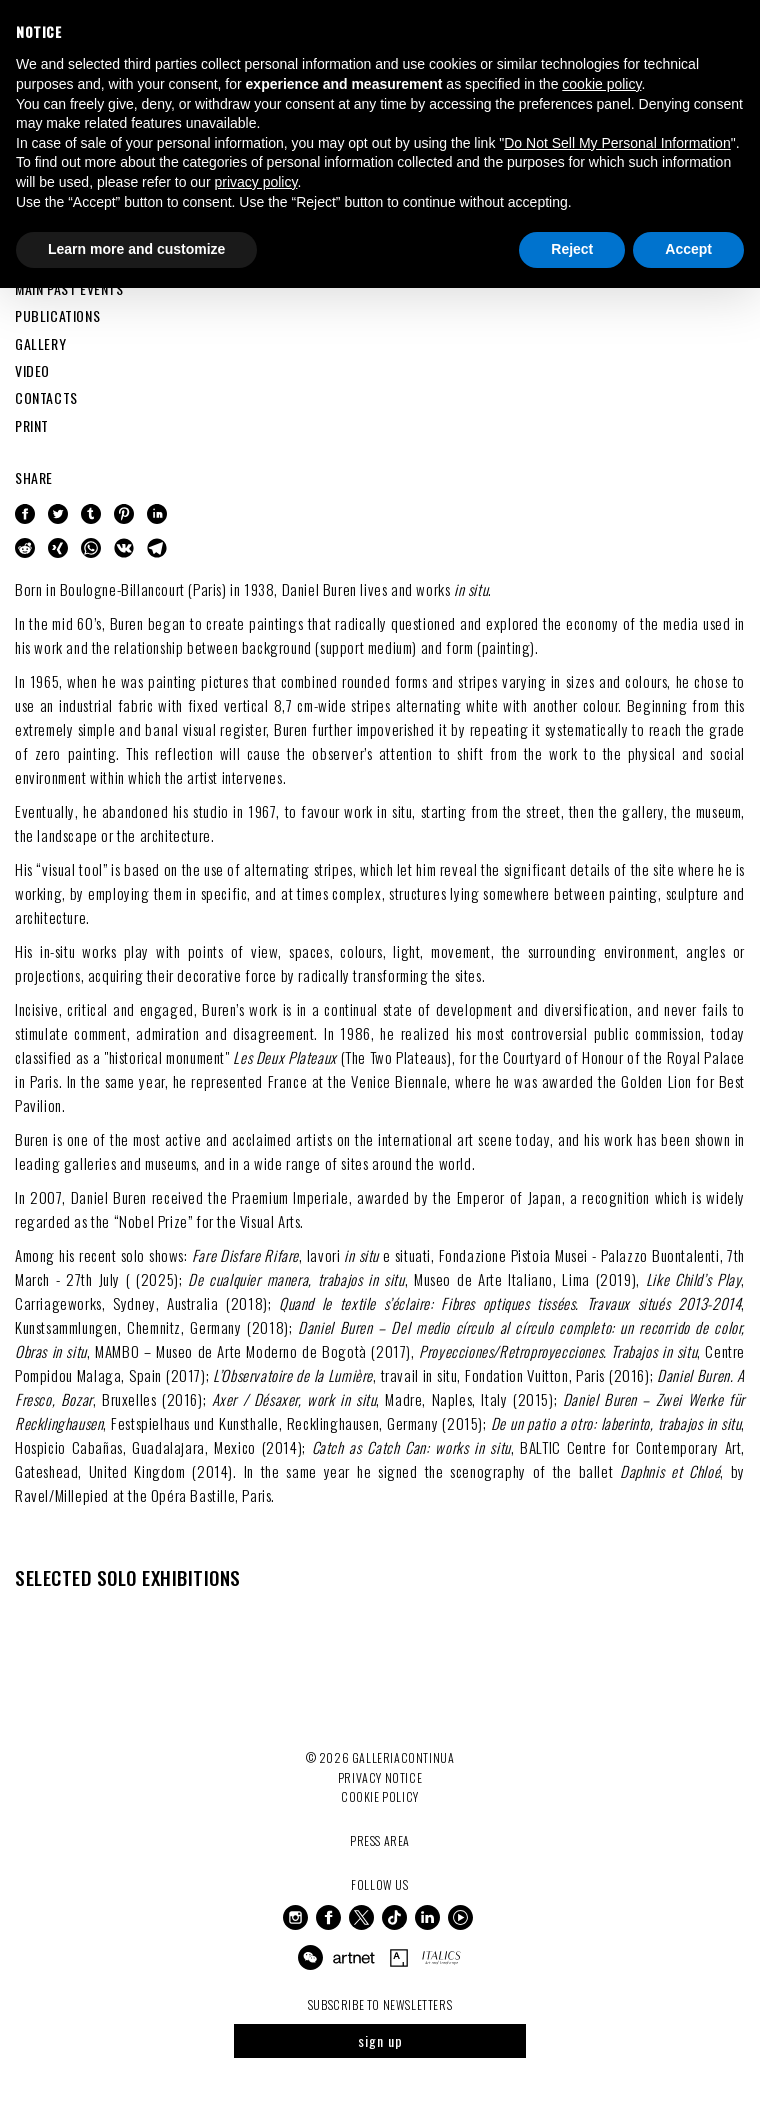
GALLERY (40, 343)
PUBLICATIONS (57, 315)
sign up (380, 2040)
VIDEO (32, 370)
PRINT (32, 425)
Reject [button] (572, 249)
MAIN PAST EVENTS (69, 288)
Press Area (380, 1840)
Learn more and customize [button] (136, 249)
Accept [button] (688, 249)
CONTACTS (46, 397)
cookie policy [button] (601, 84)
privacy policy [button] (255, 182)
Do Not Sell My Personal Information (617, 143)
